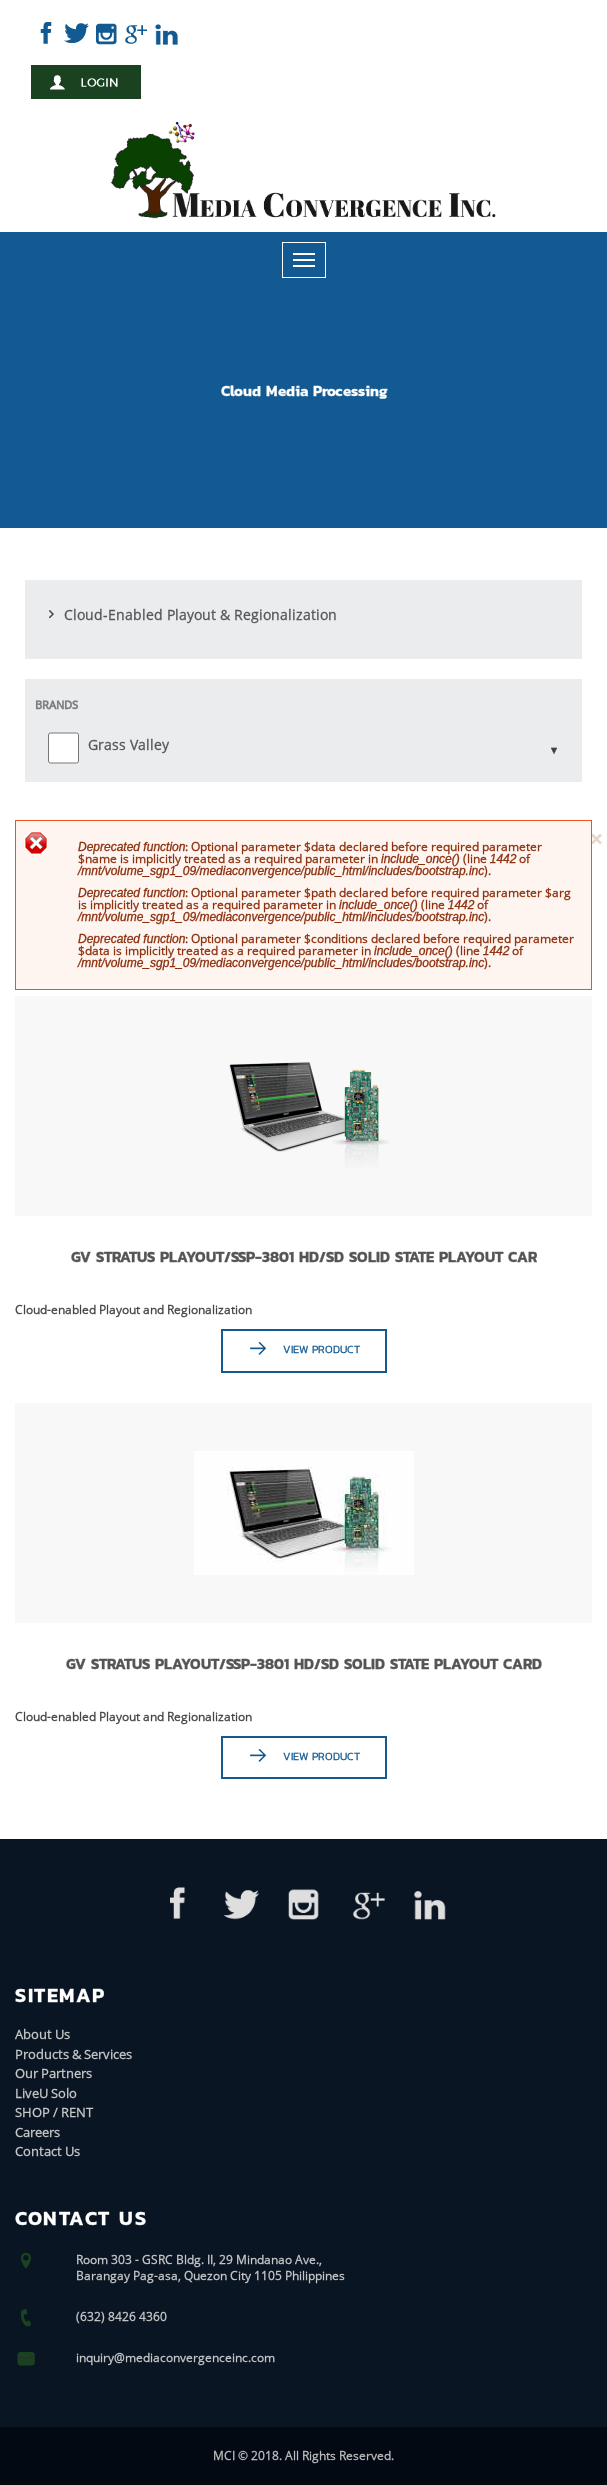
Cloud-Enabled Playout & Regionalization (200, 614)
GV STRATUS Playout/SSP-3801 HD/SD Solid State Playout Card (304, 1663)
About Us (42, 2034)
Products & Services (73, 2054)
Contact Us (47, 2151)
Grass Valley (128, 744)
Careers (37, 2132)
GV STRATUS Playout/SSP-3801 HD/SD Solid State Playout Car (304, 1256)
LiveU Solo (46, 2093)
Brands (56, 704)
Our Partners (53, 2073)
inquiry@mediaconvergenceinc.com (175, 2357)
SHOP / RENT (54, 2112)
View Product (321, 1349)
